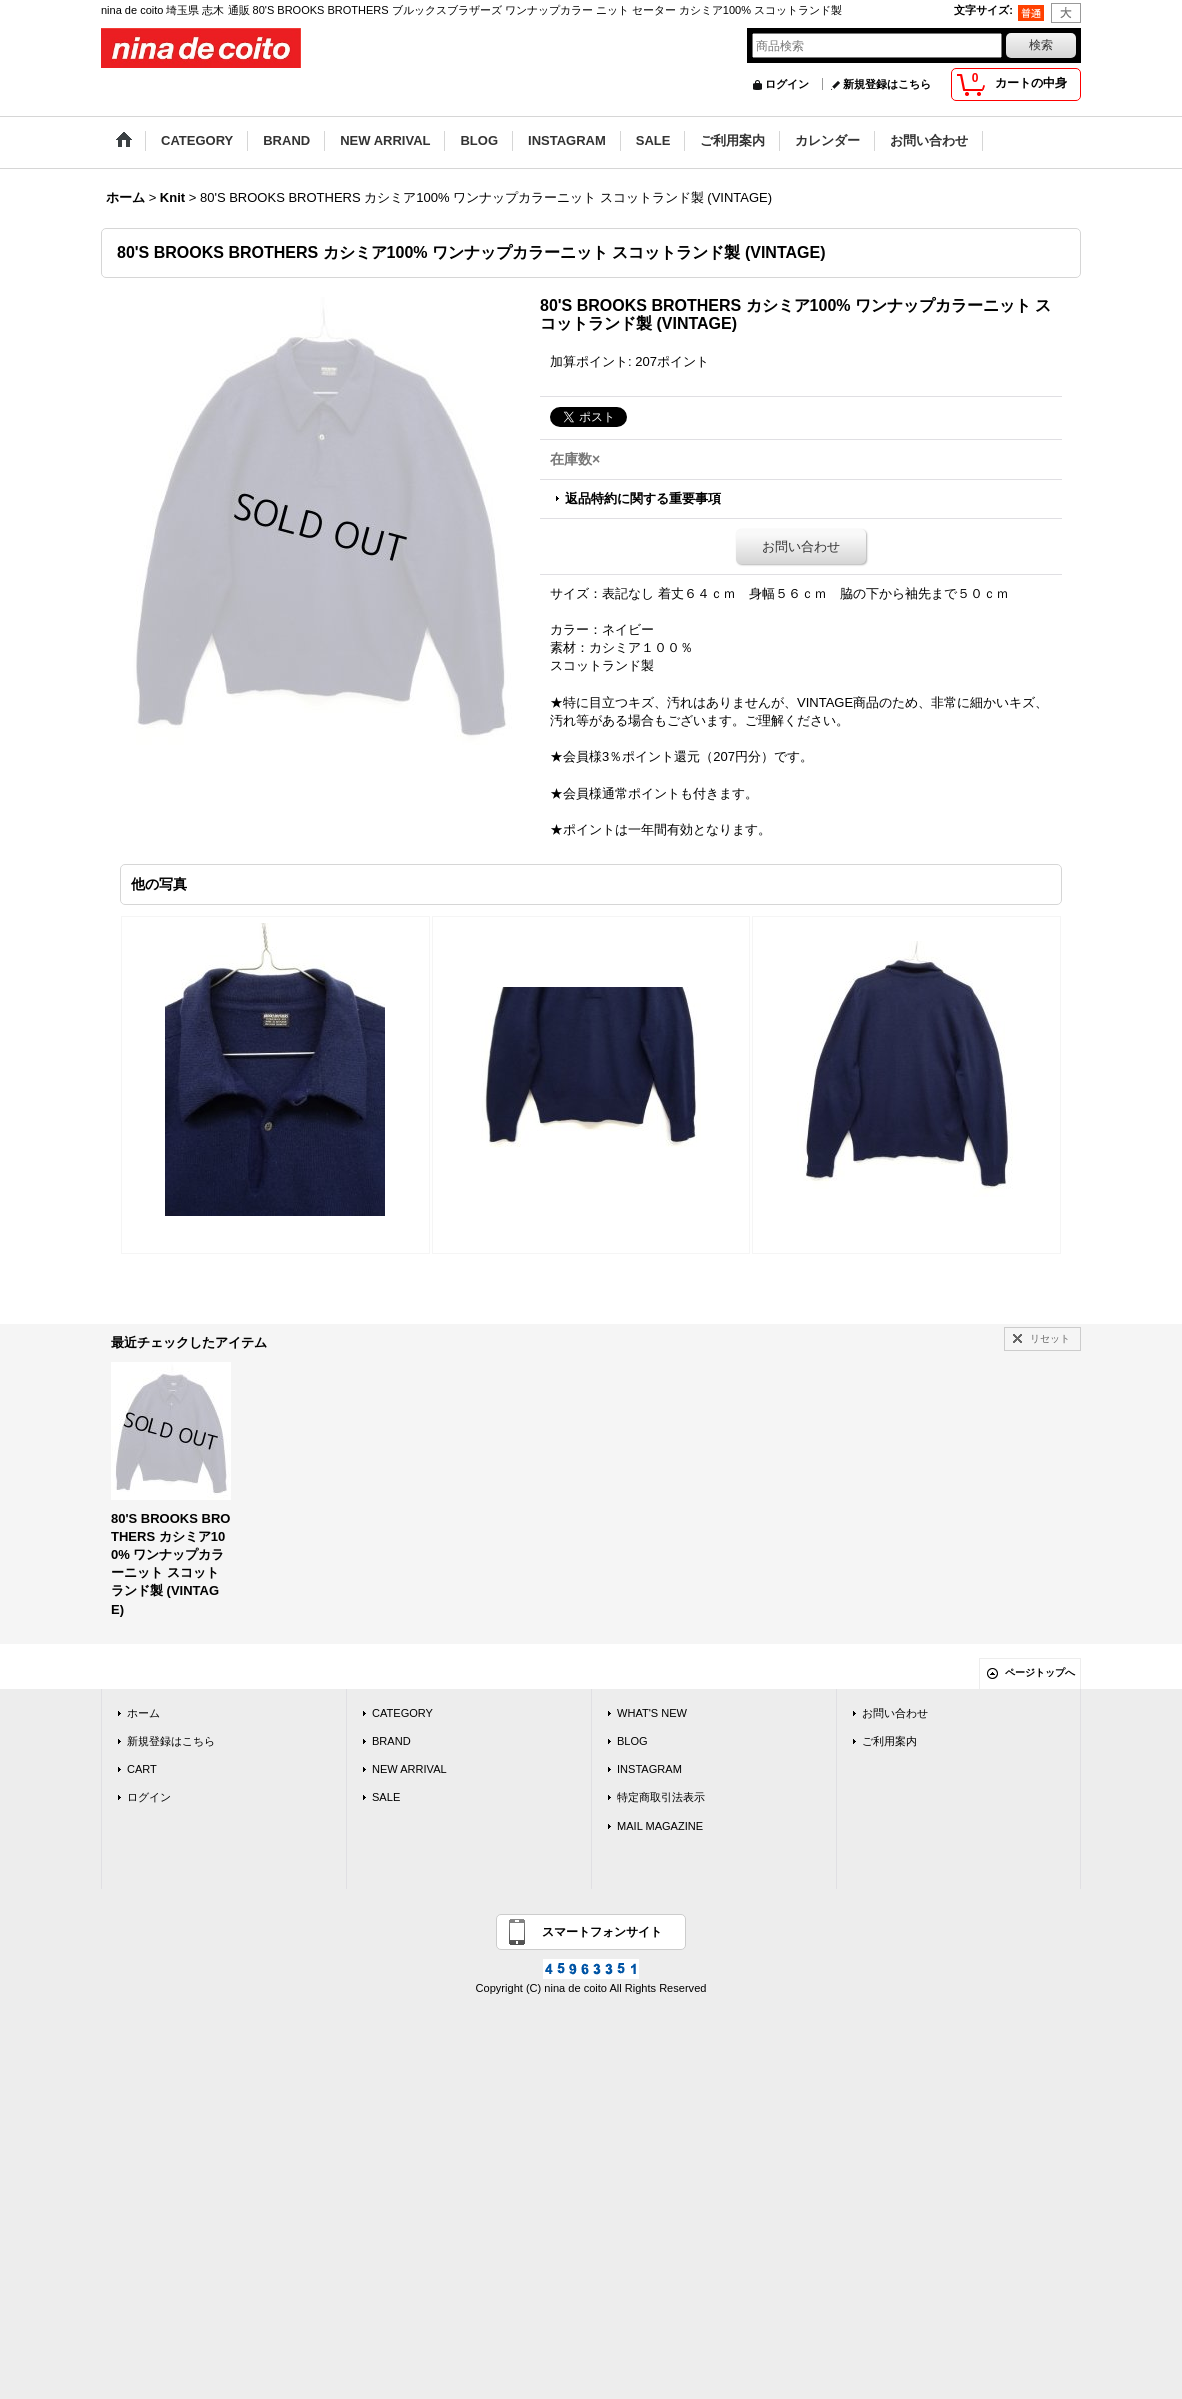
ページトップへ (1040, 1672)
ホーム (143, 1713)
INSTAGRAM (649, 1769)
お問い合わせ (801, 546)
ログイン (787, 84)
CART (142, 1769)
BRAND (391, 1741)
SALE (386, 1797)
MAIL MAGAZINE (660, 1826)
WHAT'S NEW (652, 1713)
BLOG (632, 1741)
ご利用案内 (889, 1741)
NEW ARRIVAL (409, 1769)
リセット (1050, 1338)
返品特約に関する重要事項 (643, 498)
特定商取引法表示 (661, 1797)
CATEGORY (402, 1713)
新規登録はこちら (887, 84)
